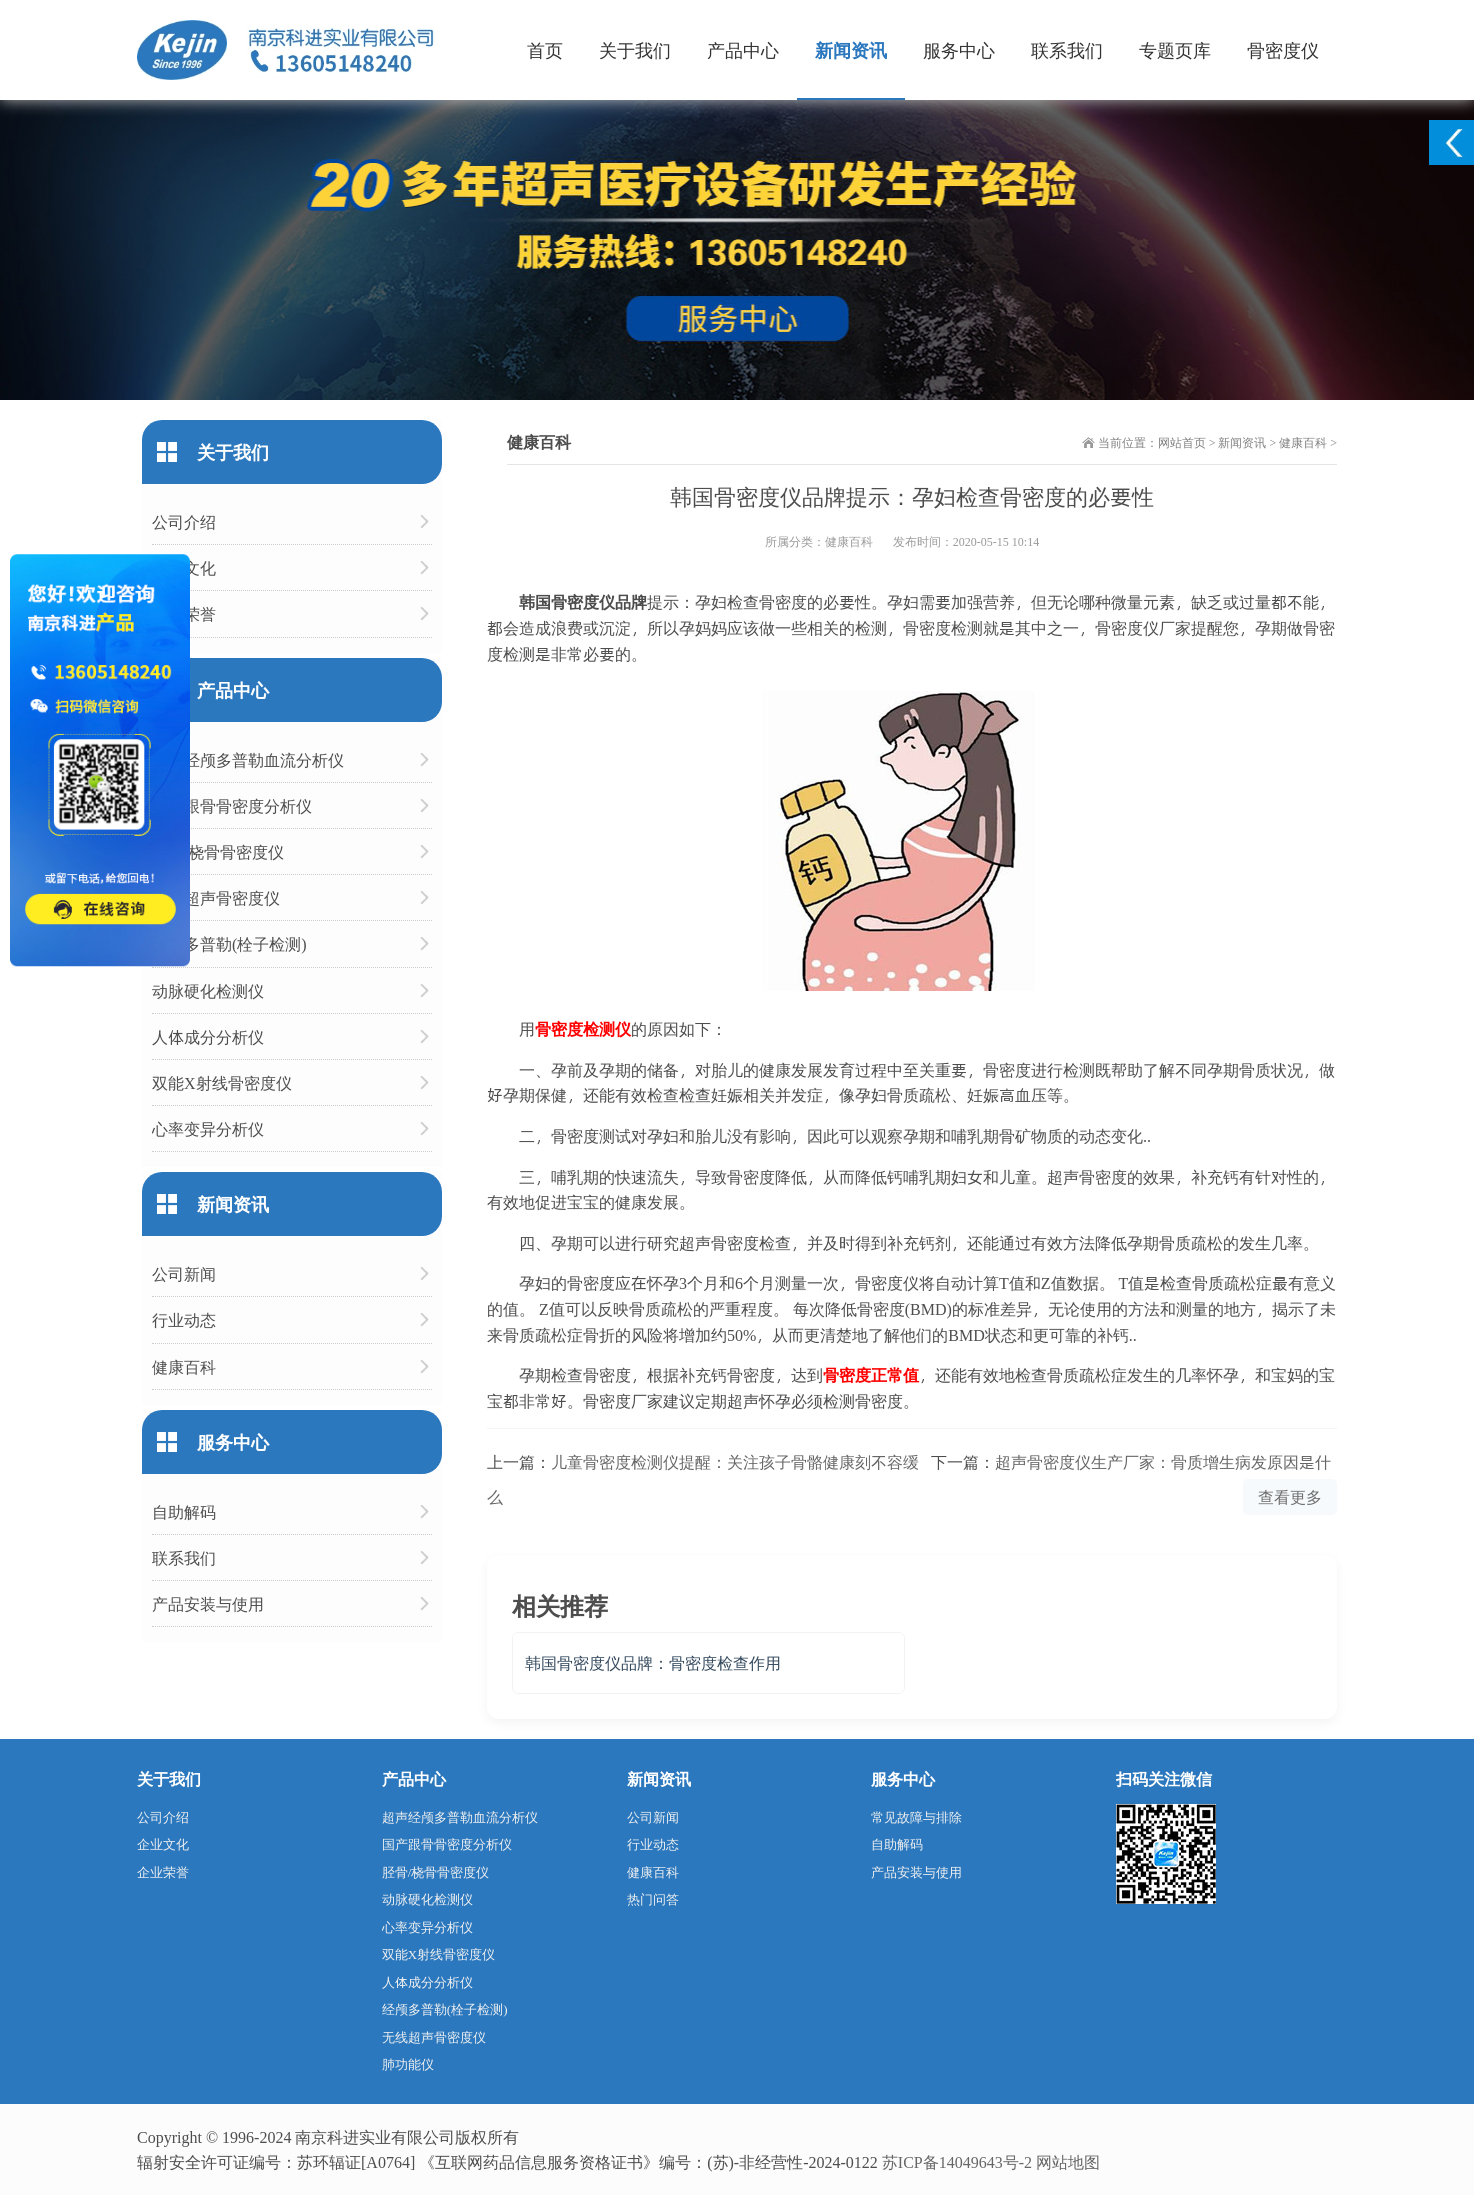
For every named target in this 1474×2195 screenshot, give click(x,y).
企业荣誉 (184, 613)
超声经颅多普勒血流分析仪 (248, 759)
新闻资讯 (851, 49)
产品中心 (743, 49)
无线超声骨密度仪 (216, 897)
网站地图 (1068, 2161)
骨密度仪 (1283, 49)
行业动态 (184, 1319)
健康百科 (1303, 442)
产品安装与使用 (208, 1603)
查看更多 (1290, 1496)
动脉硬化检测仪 (208, 990)
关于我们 (635, 49)
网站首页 (1182, 442)
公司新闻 (184, 1273)
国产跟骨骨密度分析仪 (232, 805)
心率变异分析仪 (208, 1128)
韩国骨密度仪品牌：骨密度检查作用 (653, 1662)
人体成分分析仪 (208, 1036)
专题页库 (1175, 49)
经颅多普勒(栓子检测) (229, 943)
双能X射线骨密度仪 (222, 1082)
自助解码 (184, 1511)
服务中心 (959, 49)
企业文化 (184, 567)
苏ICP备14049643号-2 (957, 2161)
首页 (545, 49)
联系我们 (1067, 49)
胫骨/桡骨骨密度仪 (218, 851)
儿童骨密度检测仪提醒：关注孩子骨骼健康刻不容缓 (735, 1461)
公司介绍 (184, 521)
